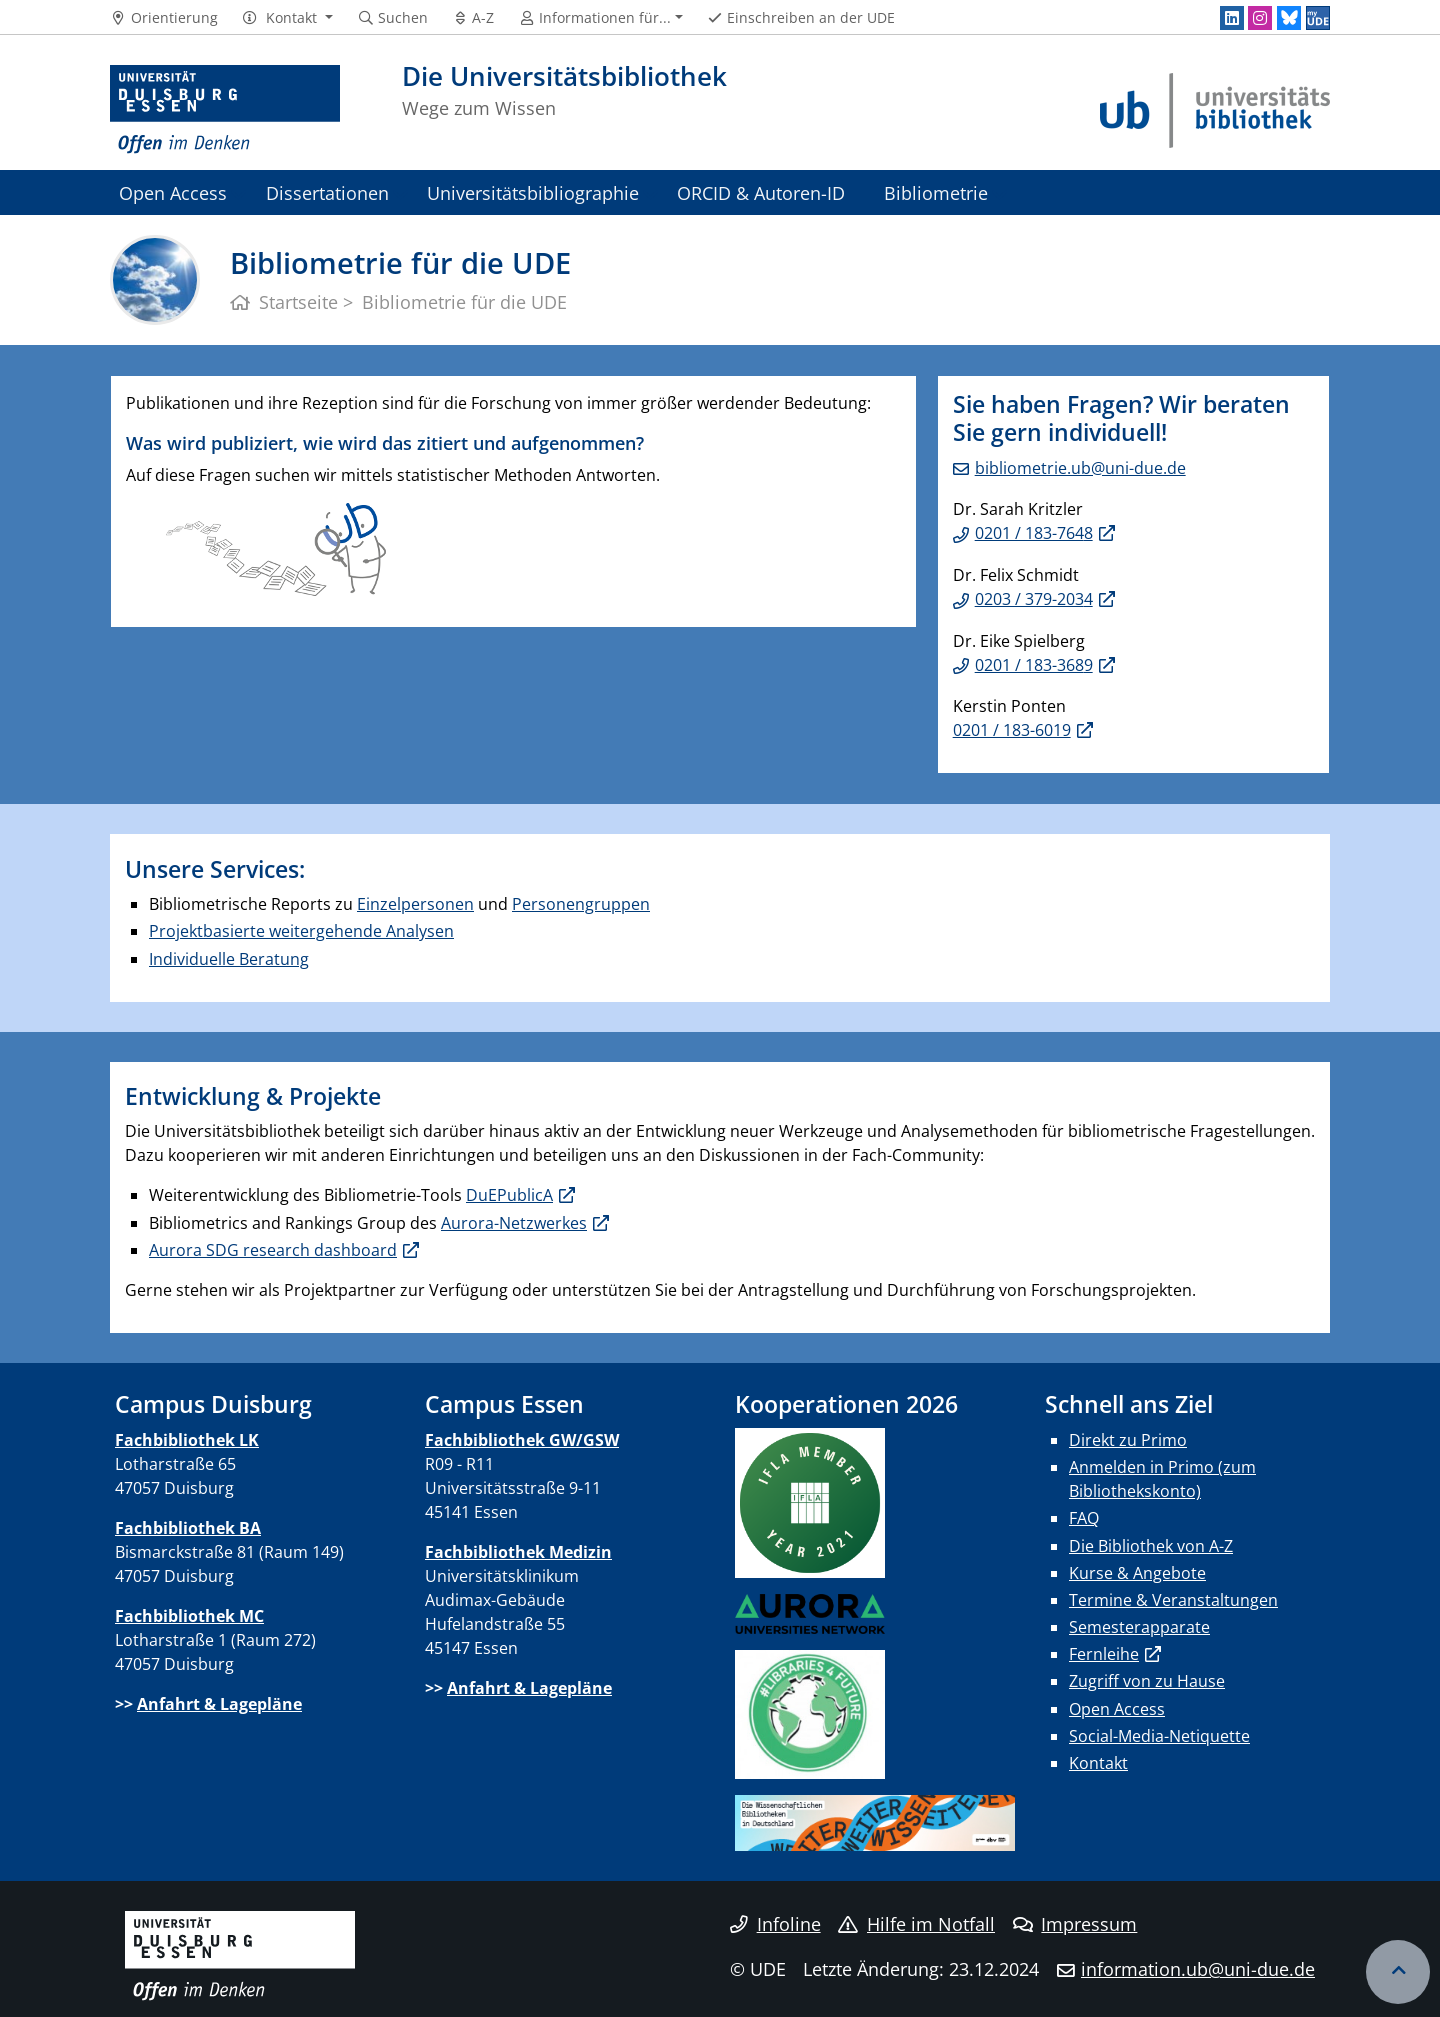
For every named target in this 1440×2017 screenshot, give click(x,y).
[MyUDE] (1318, 18)
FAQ (1084, 1518)
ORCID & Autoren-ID (761, 192)
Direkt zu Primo (1128, 1440)
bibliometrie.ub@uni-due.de (1080, 468)
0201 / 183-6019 (1012, 730)
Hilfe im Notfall (916, 1924)
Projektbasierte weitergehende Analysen (301, 931)
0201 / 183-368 (1029, 665)
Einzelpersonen (415, 904)
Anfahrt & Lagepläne (219, 1704)
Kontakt (1098, 1763)
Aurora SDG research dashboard (273, 1250)
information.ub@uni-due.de (1198, 1969)
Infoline (775, 1924)
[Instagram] (1260, 18)
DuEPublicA (509, 1195)
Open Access (173, 192)
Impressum (1075, 1924)
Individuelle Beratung (229, 959)
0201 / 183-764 (1029, 533)
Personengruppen (581, 904)
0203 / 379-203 (1029, 599)
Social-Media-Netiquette (1159, 1736)
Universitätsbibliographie (533, 192)
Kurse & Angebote (1137, 1573)
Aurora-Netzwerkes (514, 1223)
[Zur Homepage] (225, 110)
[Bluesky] (1289, 18)
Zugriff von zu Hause (1147, 1681)
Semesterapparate (1139, 1627)
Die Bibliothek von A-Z (1151, 1546)
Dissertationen (327, 192)
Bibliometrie (936, 192)
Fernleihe (1104, 1654)
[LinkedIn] (1232, 18)
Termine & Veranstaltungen (1173, 1600)
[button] (287, 18)
